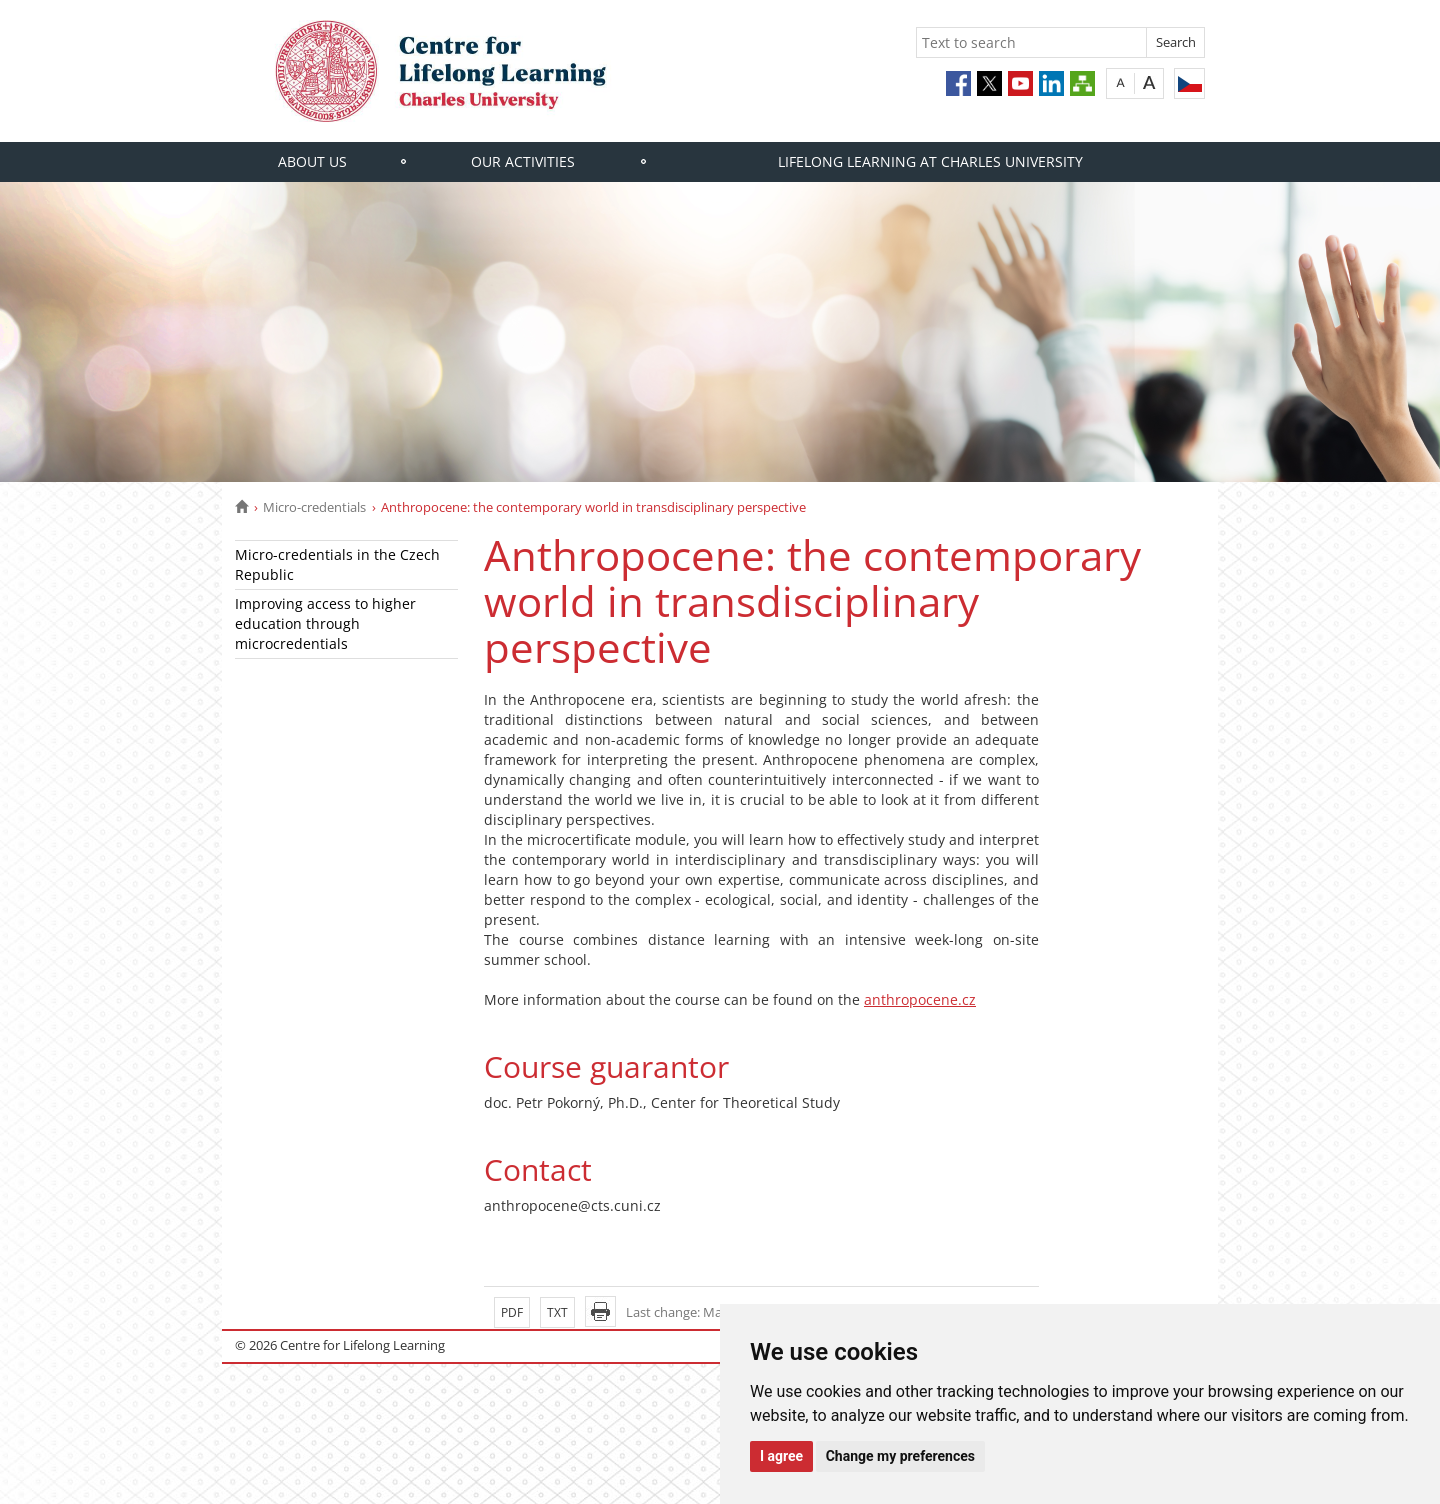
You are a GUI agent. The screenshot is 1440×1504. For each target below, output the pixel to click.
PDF (512, 1312)
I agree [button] (781, 1456)
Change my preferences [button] (900, 1456)
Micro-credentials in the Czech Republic (337, 564)
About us (312, 161)
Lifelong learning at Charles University (930, 161)
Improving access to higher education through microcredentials (325, 623)
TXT (557, 1312)
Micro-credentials (314, 507)
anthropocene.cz (920, 999)
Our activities (523, 161)
